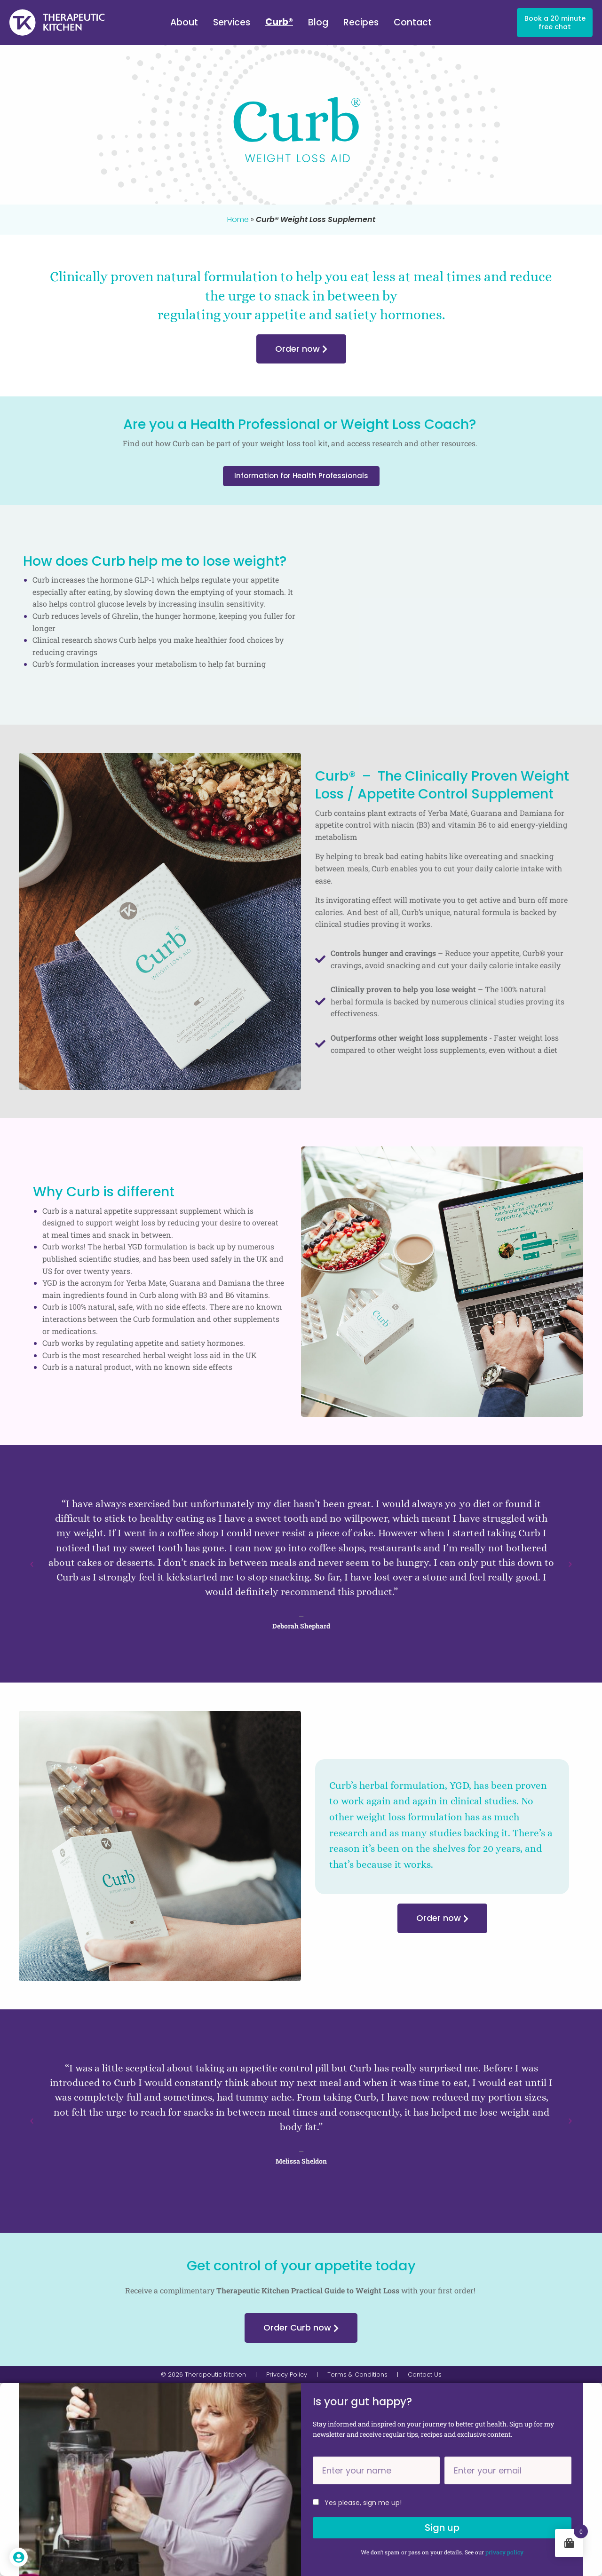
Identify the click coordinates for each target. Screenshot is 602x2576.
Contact (413, 22)
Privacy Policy (286, 2374)
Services (231, 22)
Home (238, 219)
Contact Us (425, 2374)
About (184, 22)
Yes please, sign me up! (363, 2502)
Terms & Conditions (357, 2374)
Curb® (279, 22)
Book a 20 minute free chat (555, 23)
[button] (31, 1563)
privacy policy (504, 2552)
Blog (318, 22)
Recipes (361, 22)
